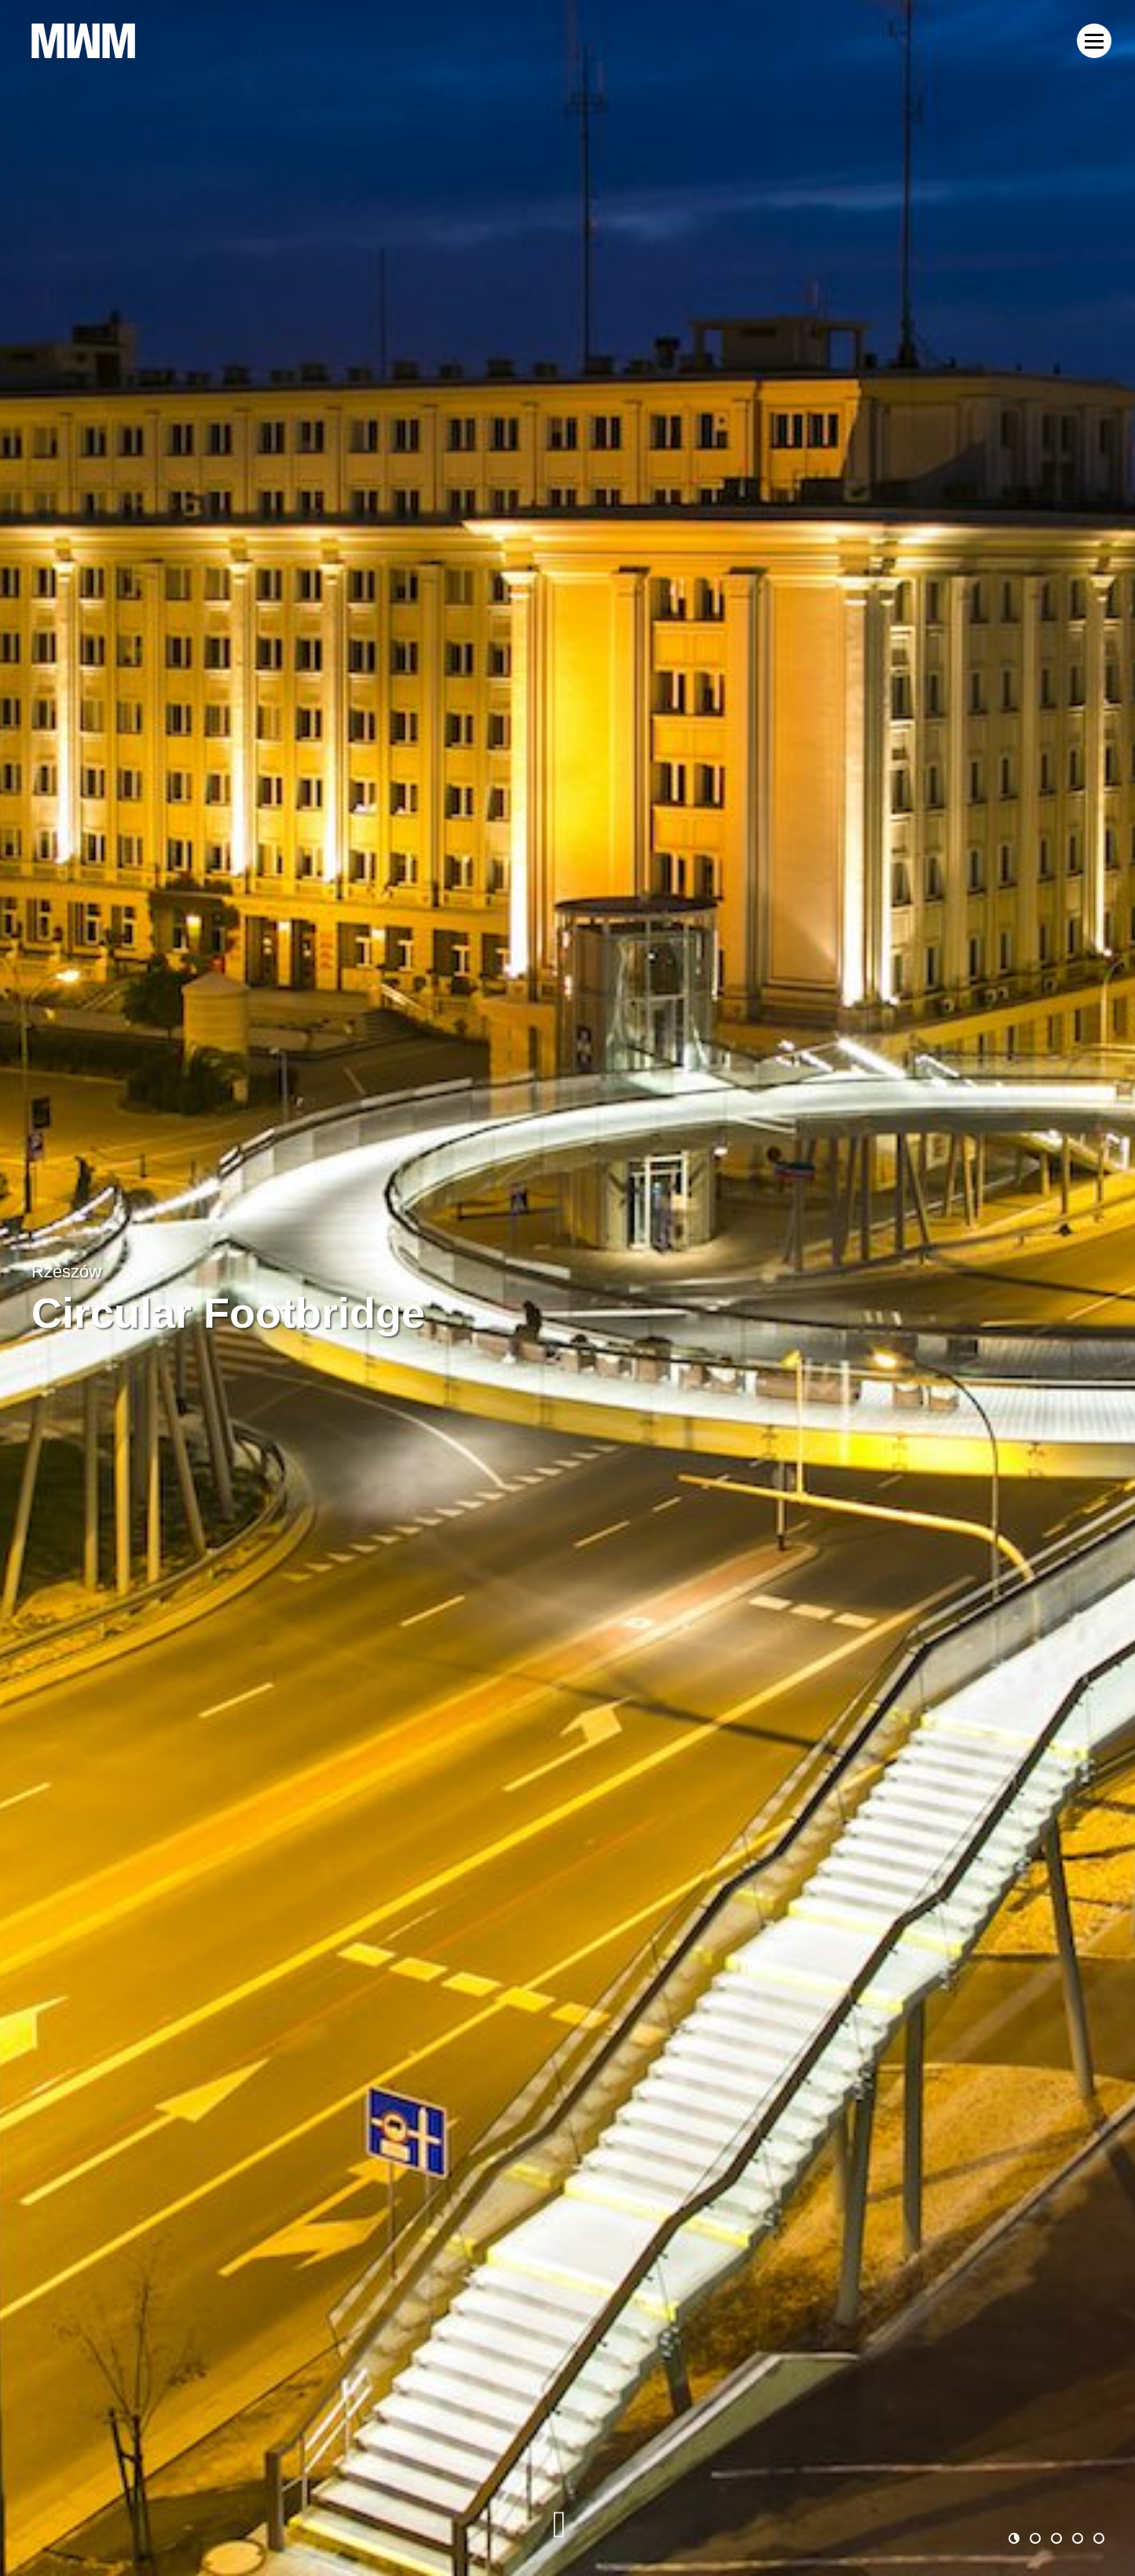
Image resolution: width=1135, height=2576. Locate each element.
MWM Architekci (83, 41)
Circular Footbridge (228, 1312)
